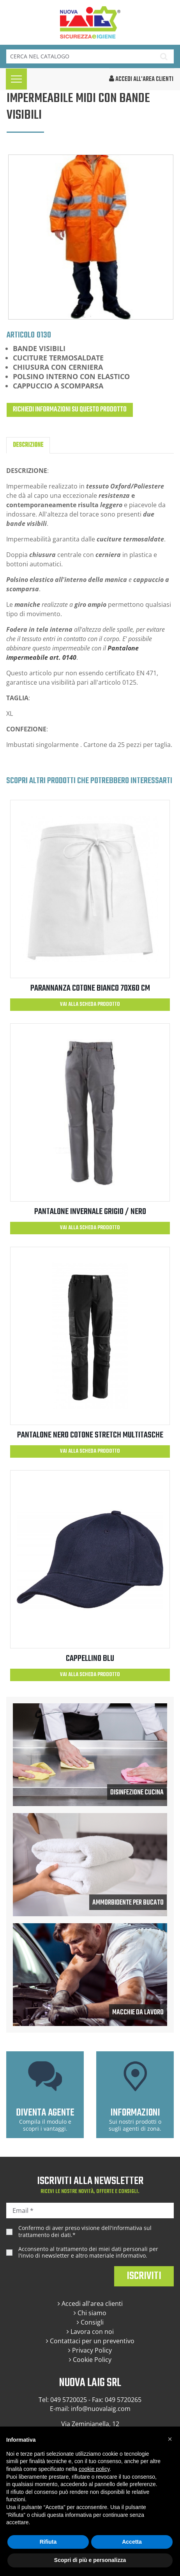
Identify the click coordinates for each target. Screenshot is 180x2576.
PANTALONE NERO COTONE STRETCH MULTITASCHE (90, 1435)
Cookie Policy (90, 2359)
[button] (170, 2439)
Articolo (21, 335)
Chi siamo (90, 2313)
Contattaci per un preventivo (90, 2341)
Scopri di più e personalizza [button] (90, 2560)
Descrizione (28, 445)
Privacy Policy (90, 2350)
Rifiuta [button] (48, 2542)
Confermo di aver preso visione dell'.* (85, 2231)
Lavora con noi (90, 2331)
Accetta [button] (132, 2542)
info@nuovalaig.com (101, 2408)
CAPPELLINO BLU (90, 1658)
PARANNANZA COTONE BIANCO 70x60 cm (90, 988)
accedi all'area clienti (141, 79)
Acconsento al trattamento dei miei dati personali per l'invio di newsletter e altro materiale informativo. (88, 2252)
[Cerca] (80, 56)
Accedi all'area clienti (90, 2303)
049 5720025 (68, 2399)
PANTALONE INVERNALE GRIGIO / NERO (90, 1211)
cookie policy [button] (94, 2469)
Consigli (90, 2322)
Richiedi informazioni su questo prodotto (70, 409)
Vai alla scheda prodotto (90, 1004)
